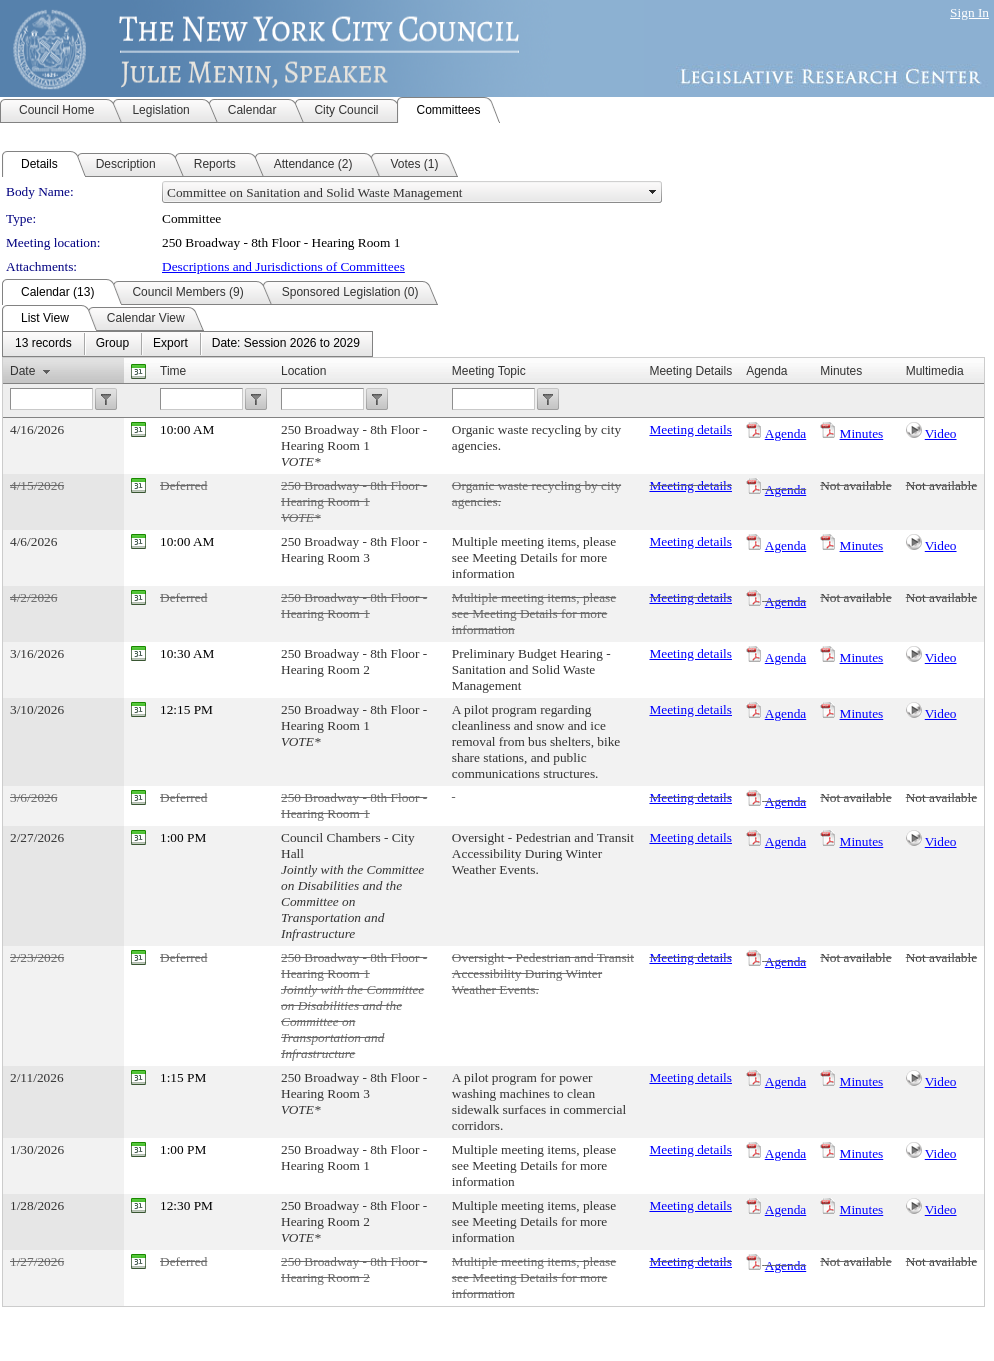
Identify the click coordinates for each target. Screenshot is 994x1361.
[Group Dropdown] (112, 344)
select (653, 192)
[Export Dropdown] (170, 344)
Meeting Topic (489, 371)
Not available (855, 485)
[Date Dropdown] (286, 344)
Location (303, 371)
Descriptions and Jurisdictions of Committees (283, 266)
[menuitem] (43, 344)
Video (941, 433)
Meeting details (690, 429)
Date (22, 371)
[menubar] (187, 344)
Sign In (969, 12)
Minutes (862, 433)
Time (173, 371)
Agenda (785, 433)
